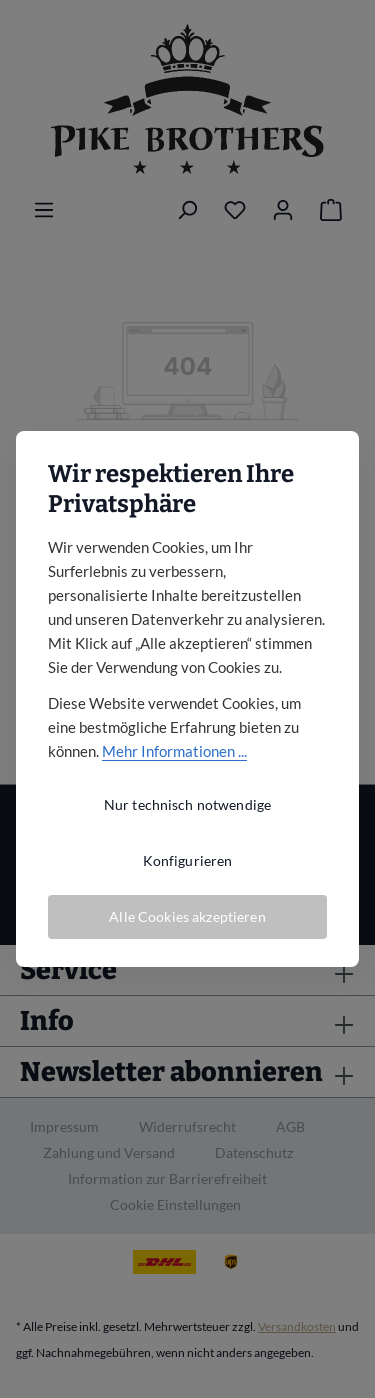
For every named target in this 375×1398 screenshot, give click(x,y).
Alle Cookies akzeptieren (187, 916)
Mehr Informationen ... (174, 751)
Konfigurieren (188, 860)
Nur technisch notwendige (187, 804)
